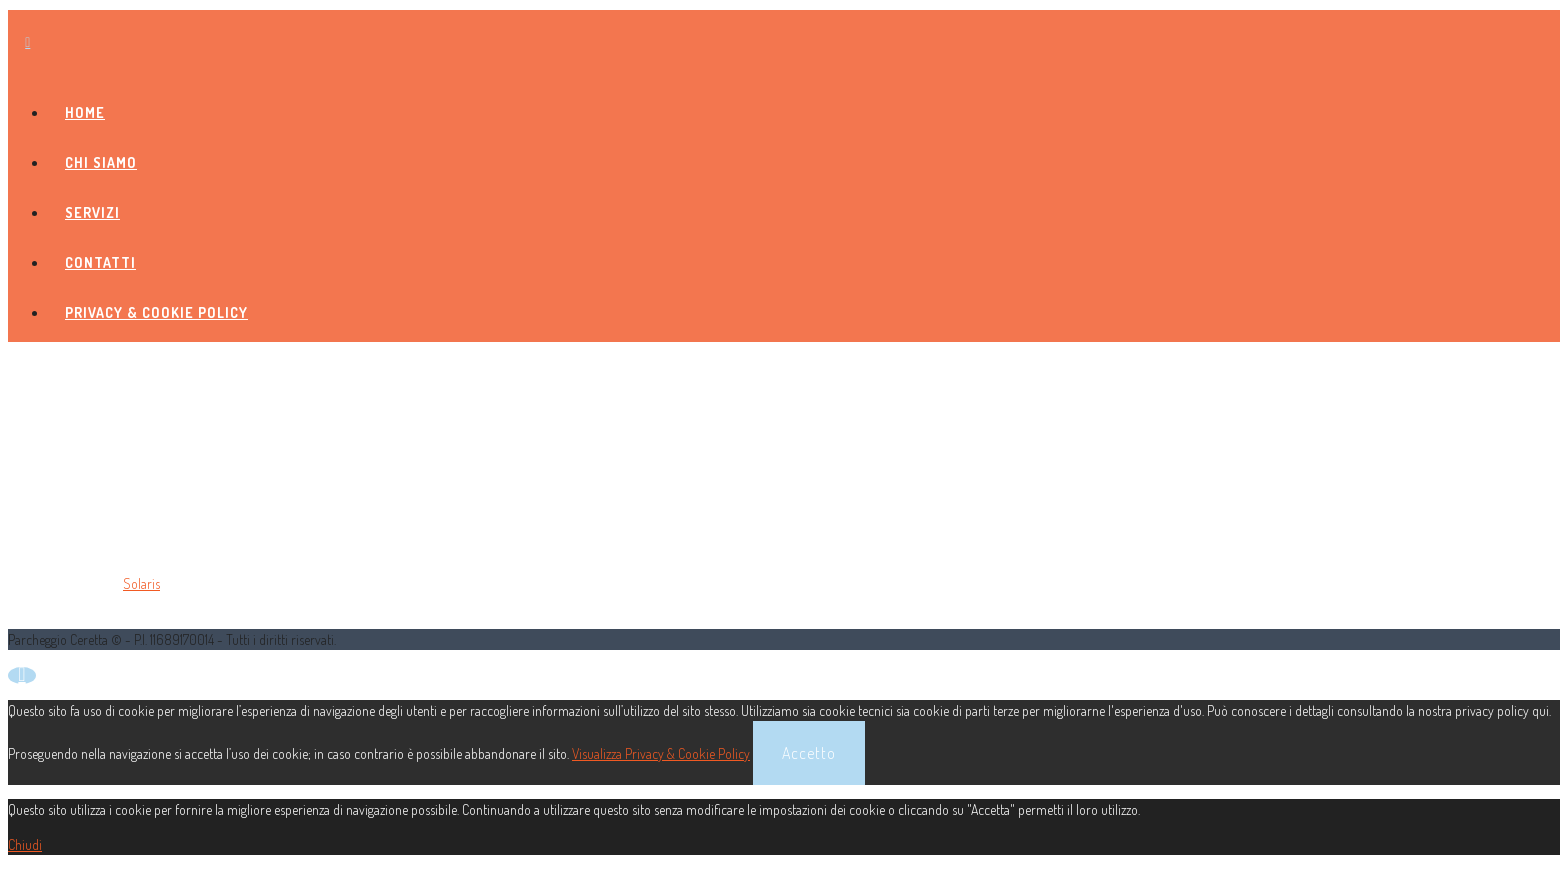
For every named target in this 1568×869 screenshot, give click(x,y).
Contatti (100, 262)
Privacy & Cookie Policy (156, 312)
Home (85, 112)
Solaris (141, 583)
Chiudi (25, 844)
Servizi (92, 212)
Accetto (809, 753)
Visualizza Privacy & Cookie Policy (661, 753)
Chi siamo (101, 162)
